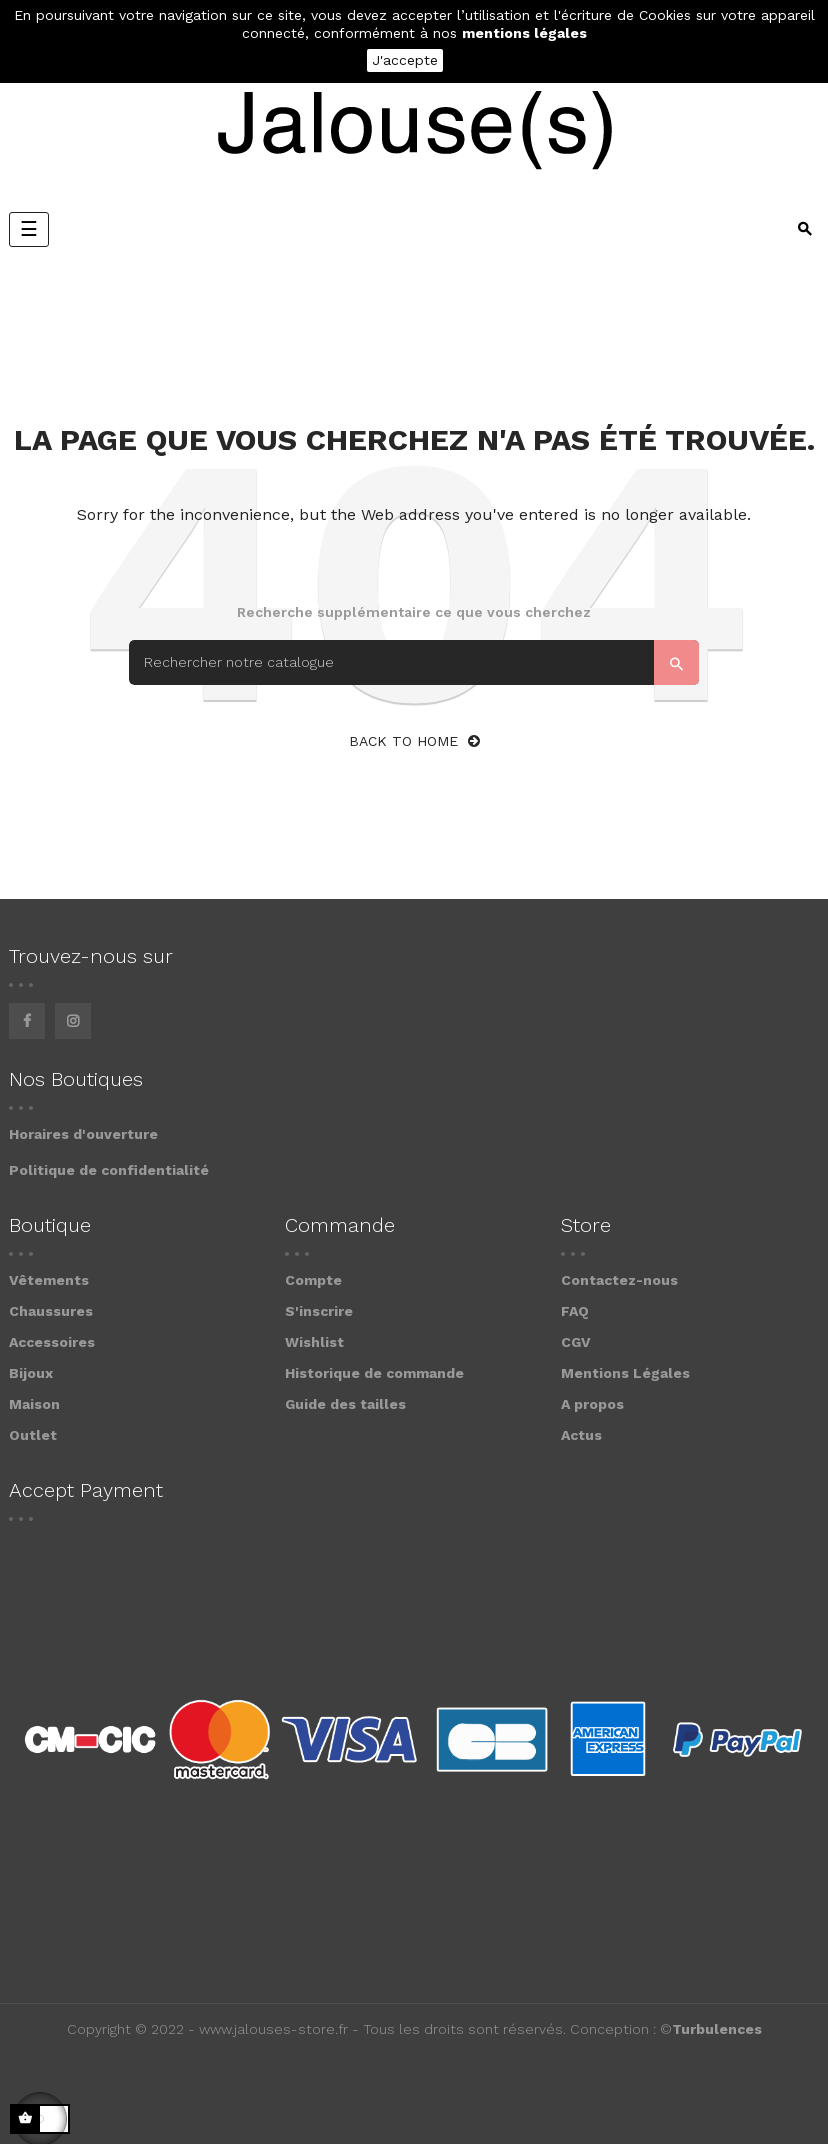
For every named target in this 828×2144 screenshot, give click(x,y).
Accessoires (52, 1342)
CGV (576, 1342)
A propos (592, 1404)
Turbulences (717, 2029)
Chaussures (51, 1311)
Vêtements (49, 1280)
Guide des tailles (345, 1404)
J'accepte (405, 60)
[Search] (414, 662)
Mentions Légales (625, 1373)
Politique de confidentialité (109, 1170)
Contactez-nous (619, 1280)
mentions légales (524, 33)
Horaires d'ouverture (83, 1134)
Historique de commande (374, 1373)
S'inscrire (319, 1311)
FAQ (575, 1311)
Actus (581, 1435)
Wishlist (314, 1342)
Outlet (33, 1435)
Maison (34, 1404)
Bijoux (31, 1373)
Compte (313, 1280)
